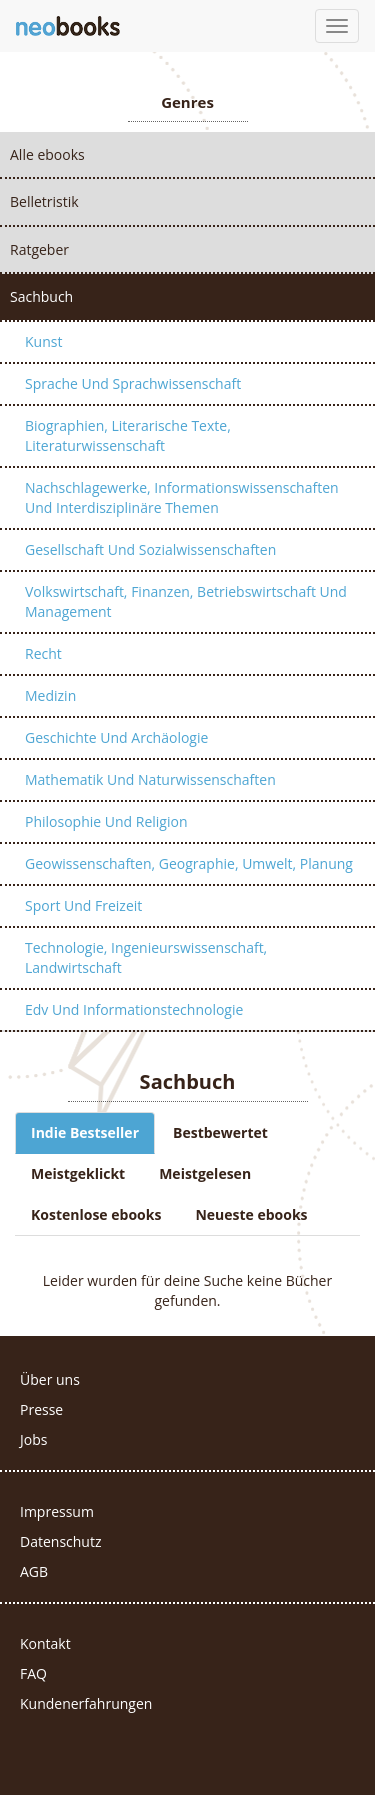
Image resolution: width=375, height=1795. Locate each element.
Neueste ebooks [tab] (251, 1214)
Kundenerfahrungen (86, 1703)
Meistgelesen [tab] (205, 1173)
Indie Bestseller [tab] (85, 1132)
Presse (41, 1409)
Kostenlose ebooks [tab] (96, 1214)
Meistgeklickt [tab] (78, 1173)
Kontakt (45, 1643)
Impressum (57, 1511)
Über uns (50, 1379)
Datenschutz (60, 1541)
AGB (34, 1571)
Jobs (33, 1439)
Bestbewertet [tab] (220, 1132)
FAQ (33, 1673)
